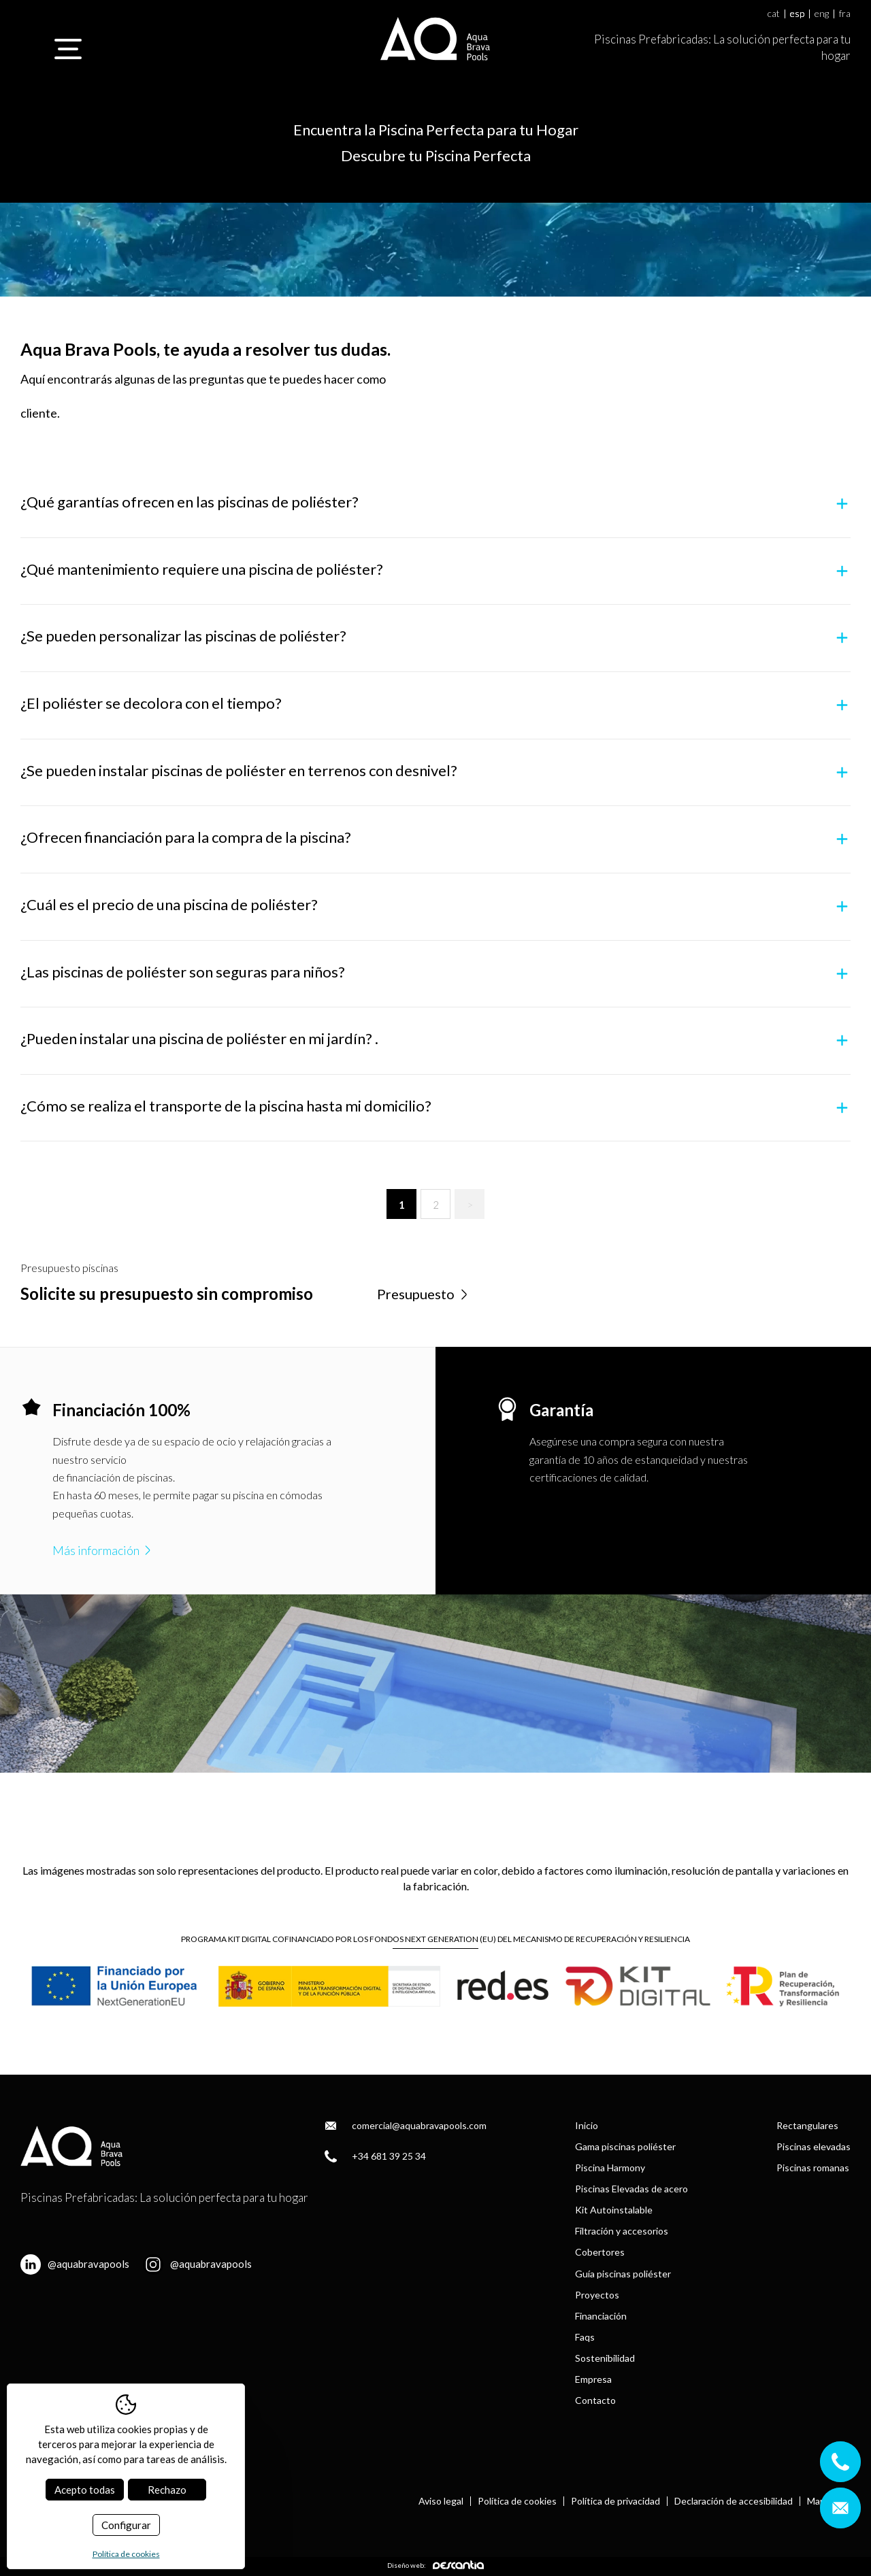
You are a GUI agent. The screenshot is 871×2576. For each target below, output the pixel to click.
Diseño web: (435, 2564)
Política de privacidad (615, 2501)
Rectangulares (807, 2125)
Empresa (593, 2379)
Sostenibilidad (605, 2358)
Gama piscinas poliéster (625, 2146)
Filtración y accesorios (621, 2231)
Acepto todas (84, 2489)
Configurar (126, 2525)
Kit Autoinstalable (614, 2209)
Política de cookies (517, 2501)
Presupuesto (424, 1294)
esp (797, 14)
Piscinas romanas (812, 2167)
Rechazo (167, 2489)
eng (822, 14)
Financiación (601, 2316)
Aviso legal (440, 2501)
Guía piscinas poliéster (623, 2273)
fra (845, 14)
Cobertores (600, 2252)
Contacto (595, 2400)
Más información (103, 1550)
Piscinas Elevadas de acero (631, 2188)
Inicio (586, 2125)
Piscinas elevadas (813, 2146)
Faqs (585, 2337)
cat (774, 14)
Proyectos (597, 2295)
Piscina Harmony (610, 2167)
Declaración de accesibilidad (733, 2501)
